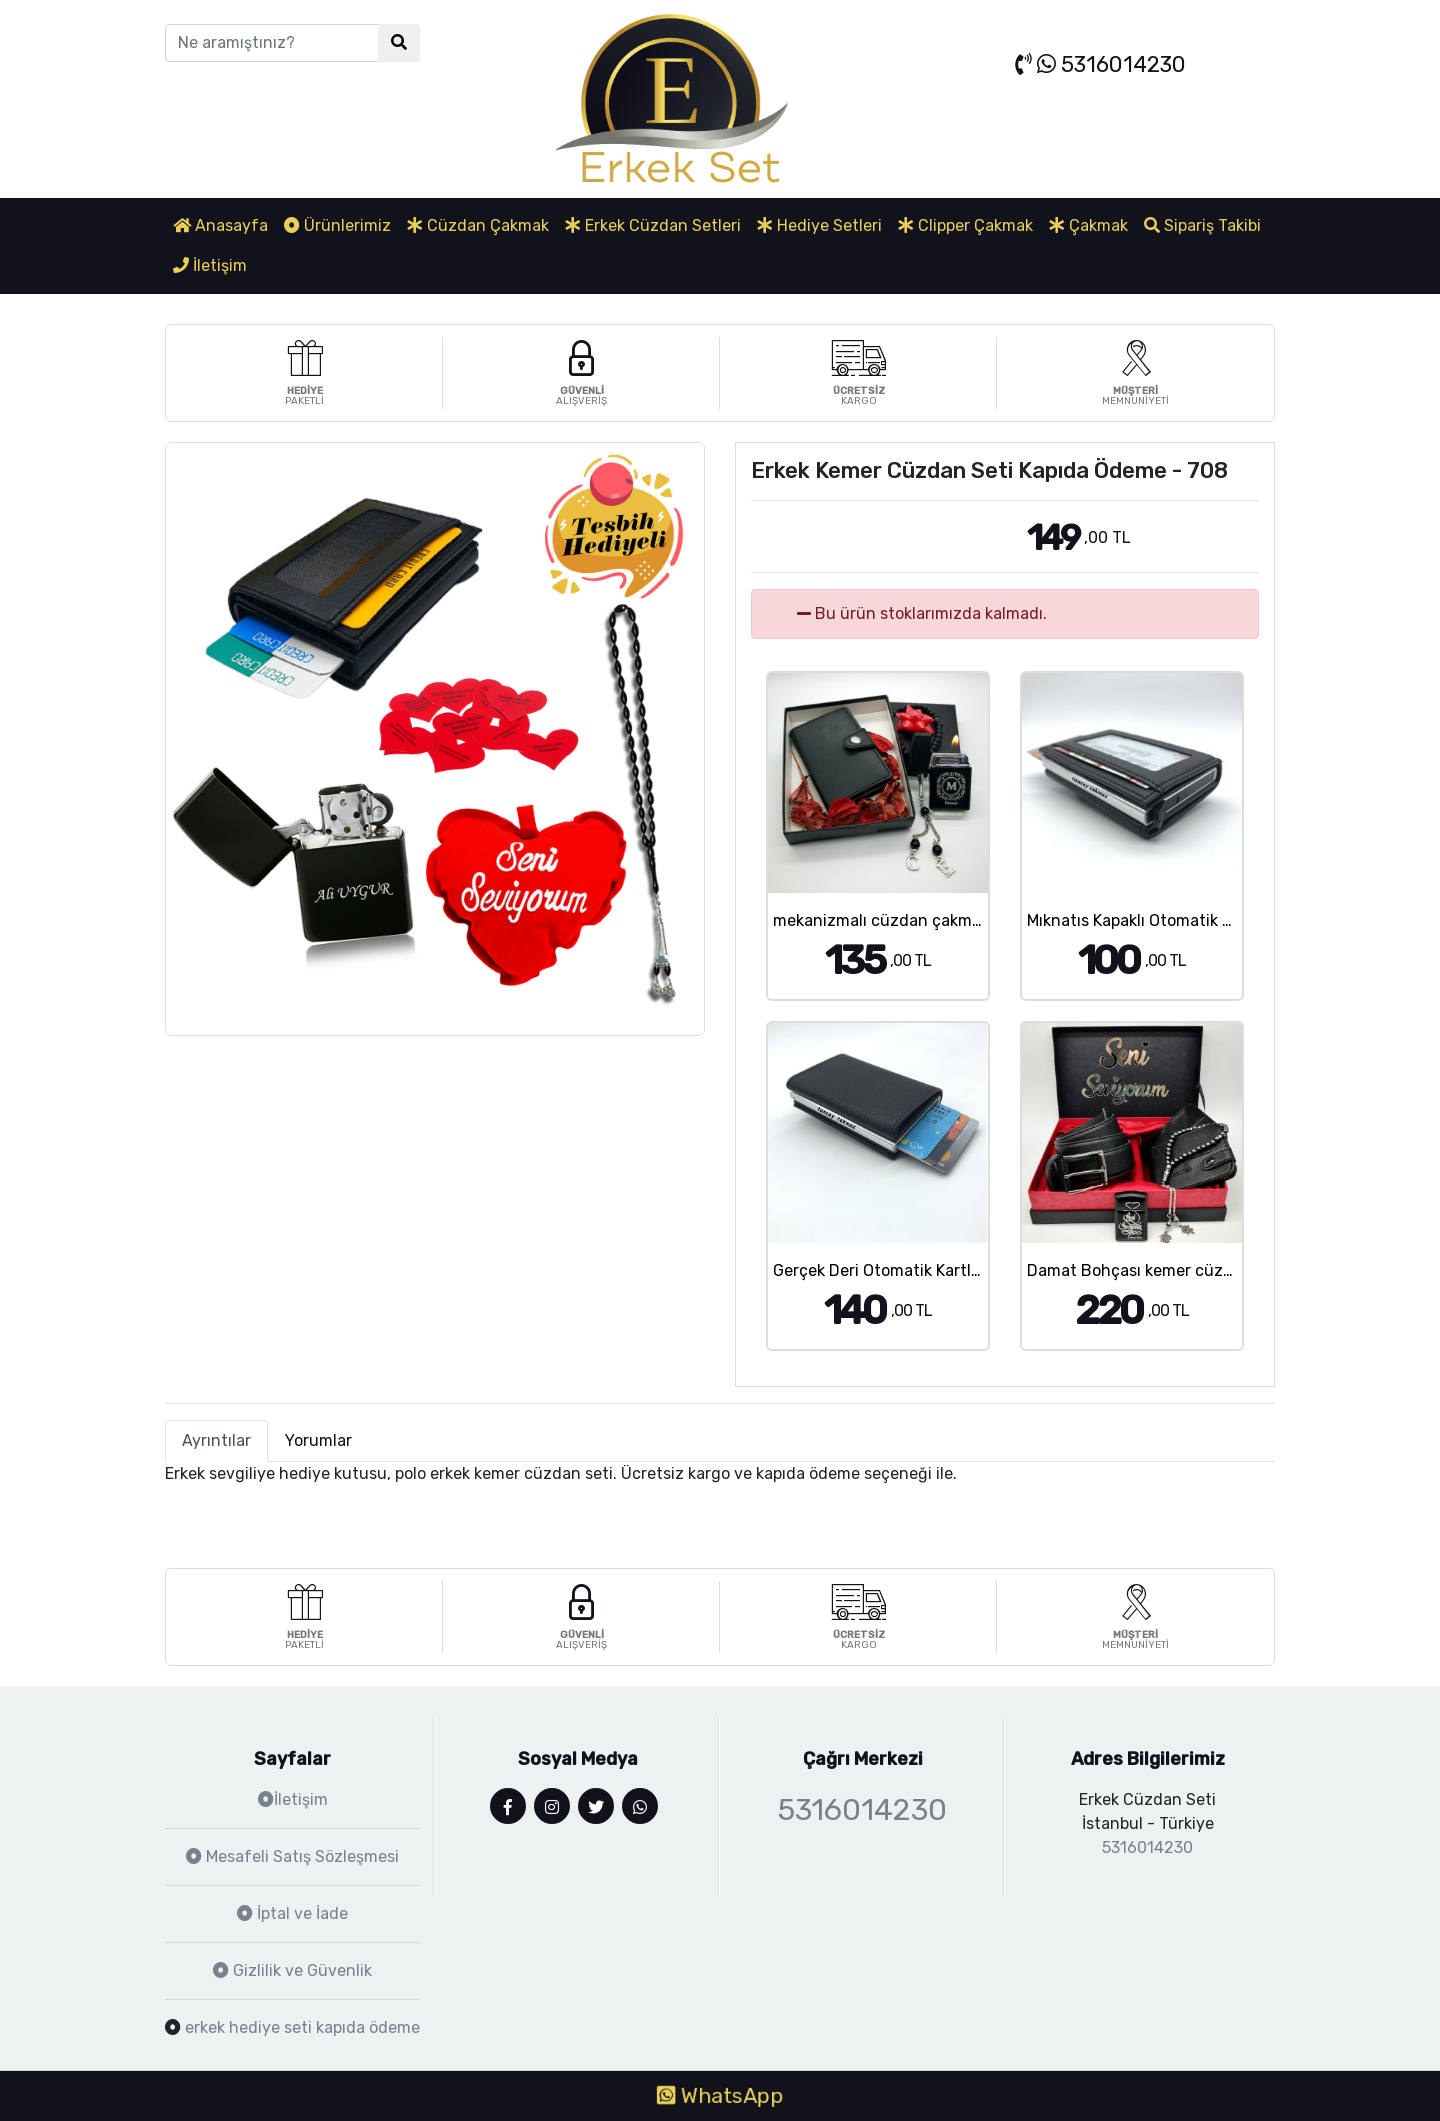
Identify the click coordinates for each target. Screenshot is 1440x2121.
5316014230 (1100, 64)
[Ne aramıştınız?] (272, 43)
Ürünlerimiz (337, 225)
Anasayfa (220, 225)
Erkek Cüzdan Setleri (653, 225)
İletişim (210, 265)
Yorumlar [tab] (318, 1440)
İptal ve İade (292, 1913)
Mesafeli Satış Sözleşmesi (292, 1856)
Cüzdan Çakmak (478, 225)
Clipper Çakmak (965, 225)
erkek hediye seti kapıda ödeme (302, 2027)
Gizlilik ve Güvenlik (292, 1970)
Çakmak (1088, 225)
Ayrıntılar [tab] (216, 1440)
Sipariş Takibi (1202, 225)
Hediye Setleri (819, 225)
